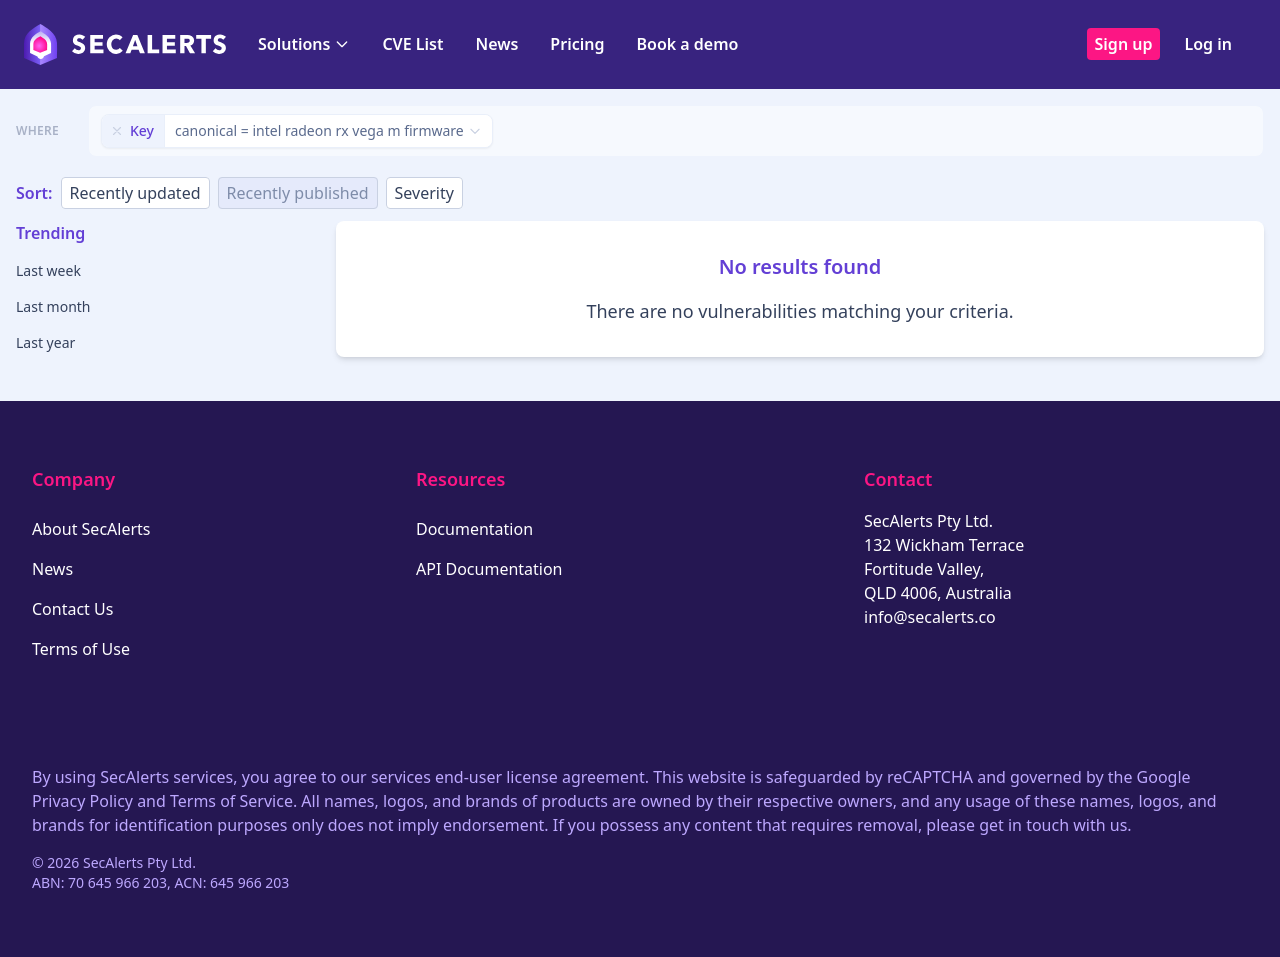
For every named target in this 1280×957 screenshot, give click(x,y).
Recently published (298, 193)
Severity (424, 193)
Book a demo (687, 44)
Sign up (1124, 44)
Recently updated (135, 193)
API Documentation (489, 569)
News (496, 44)
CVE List (412, 44)
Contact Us (72, 609)
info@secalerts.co (930, 617)
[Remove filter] (117, 131)
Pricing (577, 44)
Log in (1208, 44)
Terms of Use (81, 649)
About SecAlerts (91, 529)
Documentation (474, 529)
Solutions (304, 44)
